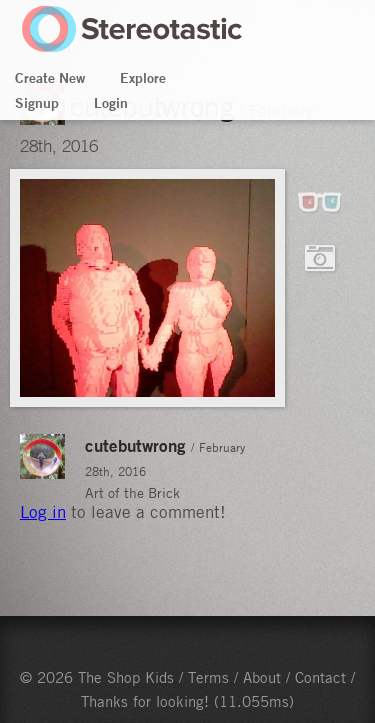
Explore (143, 78)
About (262, 677)
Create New (50, 78)
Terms (208, 677)
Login (111, 103)
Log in (43, 512)
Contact (320, 677)
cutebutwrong (135, 445)
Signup (37, 103)
